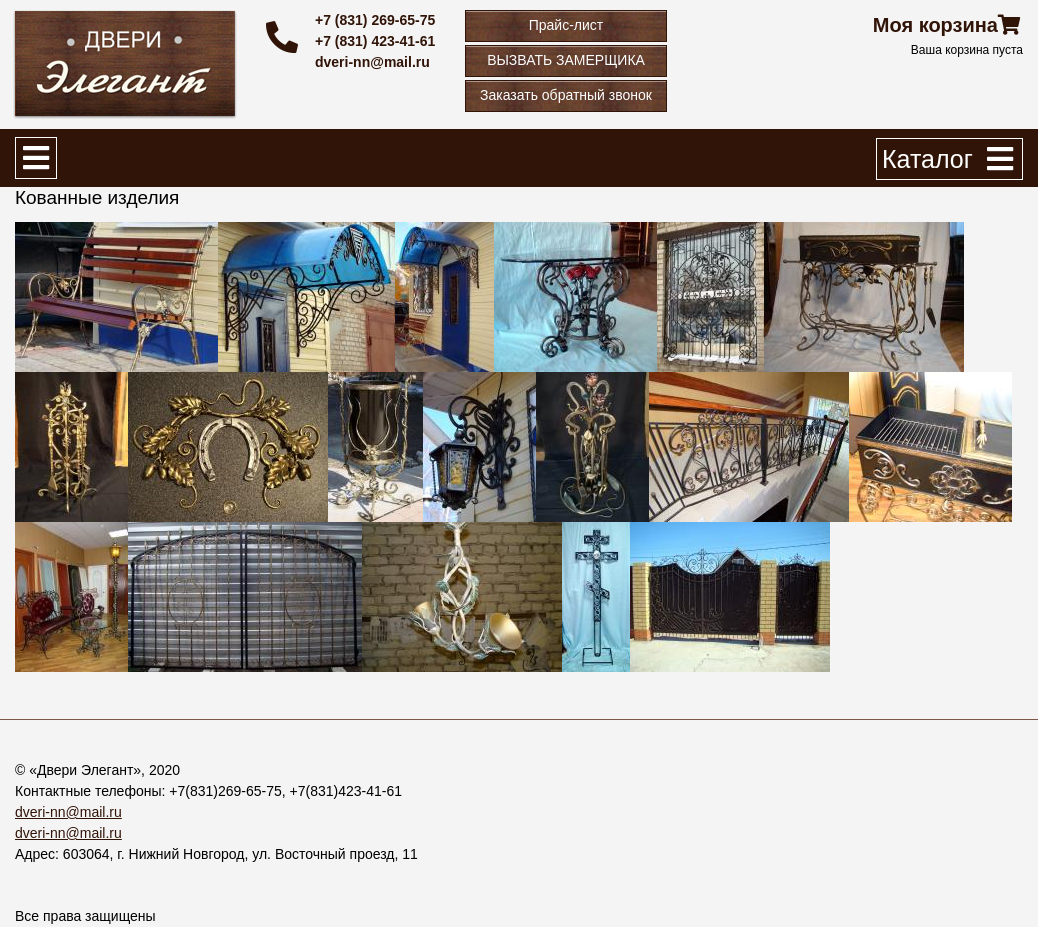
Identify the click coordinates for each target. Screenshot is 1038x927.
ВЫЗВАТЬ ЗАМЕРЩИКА (566, 60)
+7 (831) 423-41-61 (375, 41)
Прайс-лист (566, 25)
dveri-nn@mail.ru (372, 62)
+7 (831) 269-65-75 (375, 20)
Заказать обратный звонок (566, 95)
